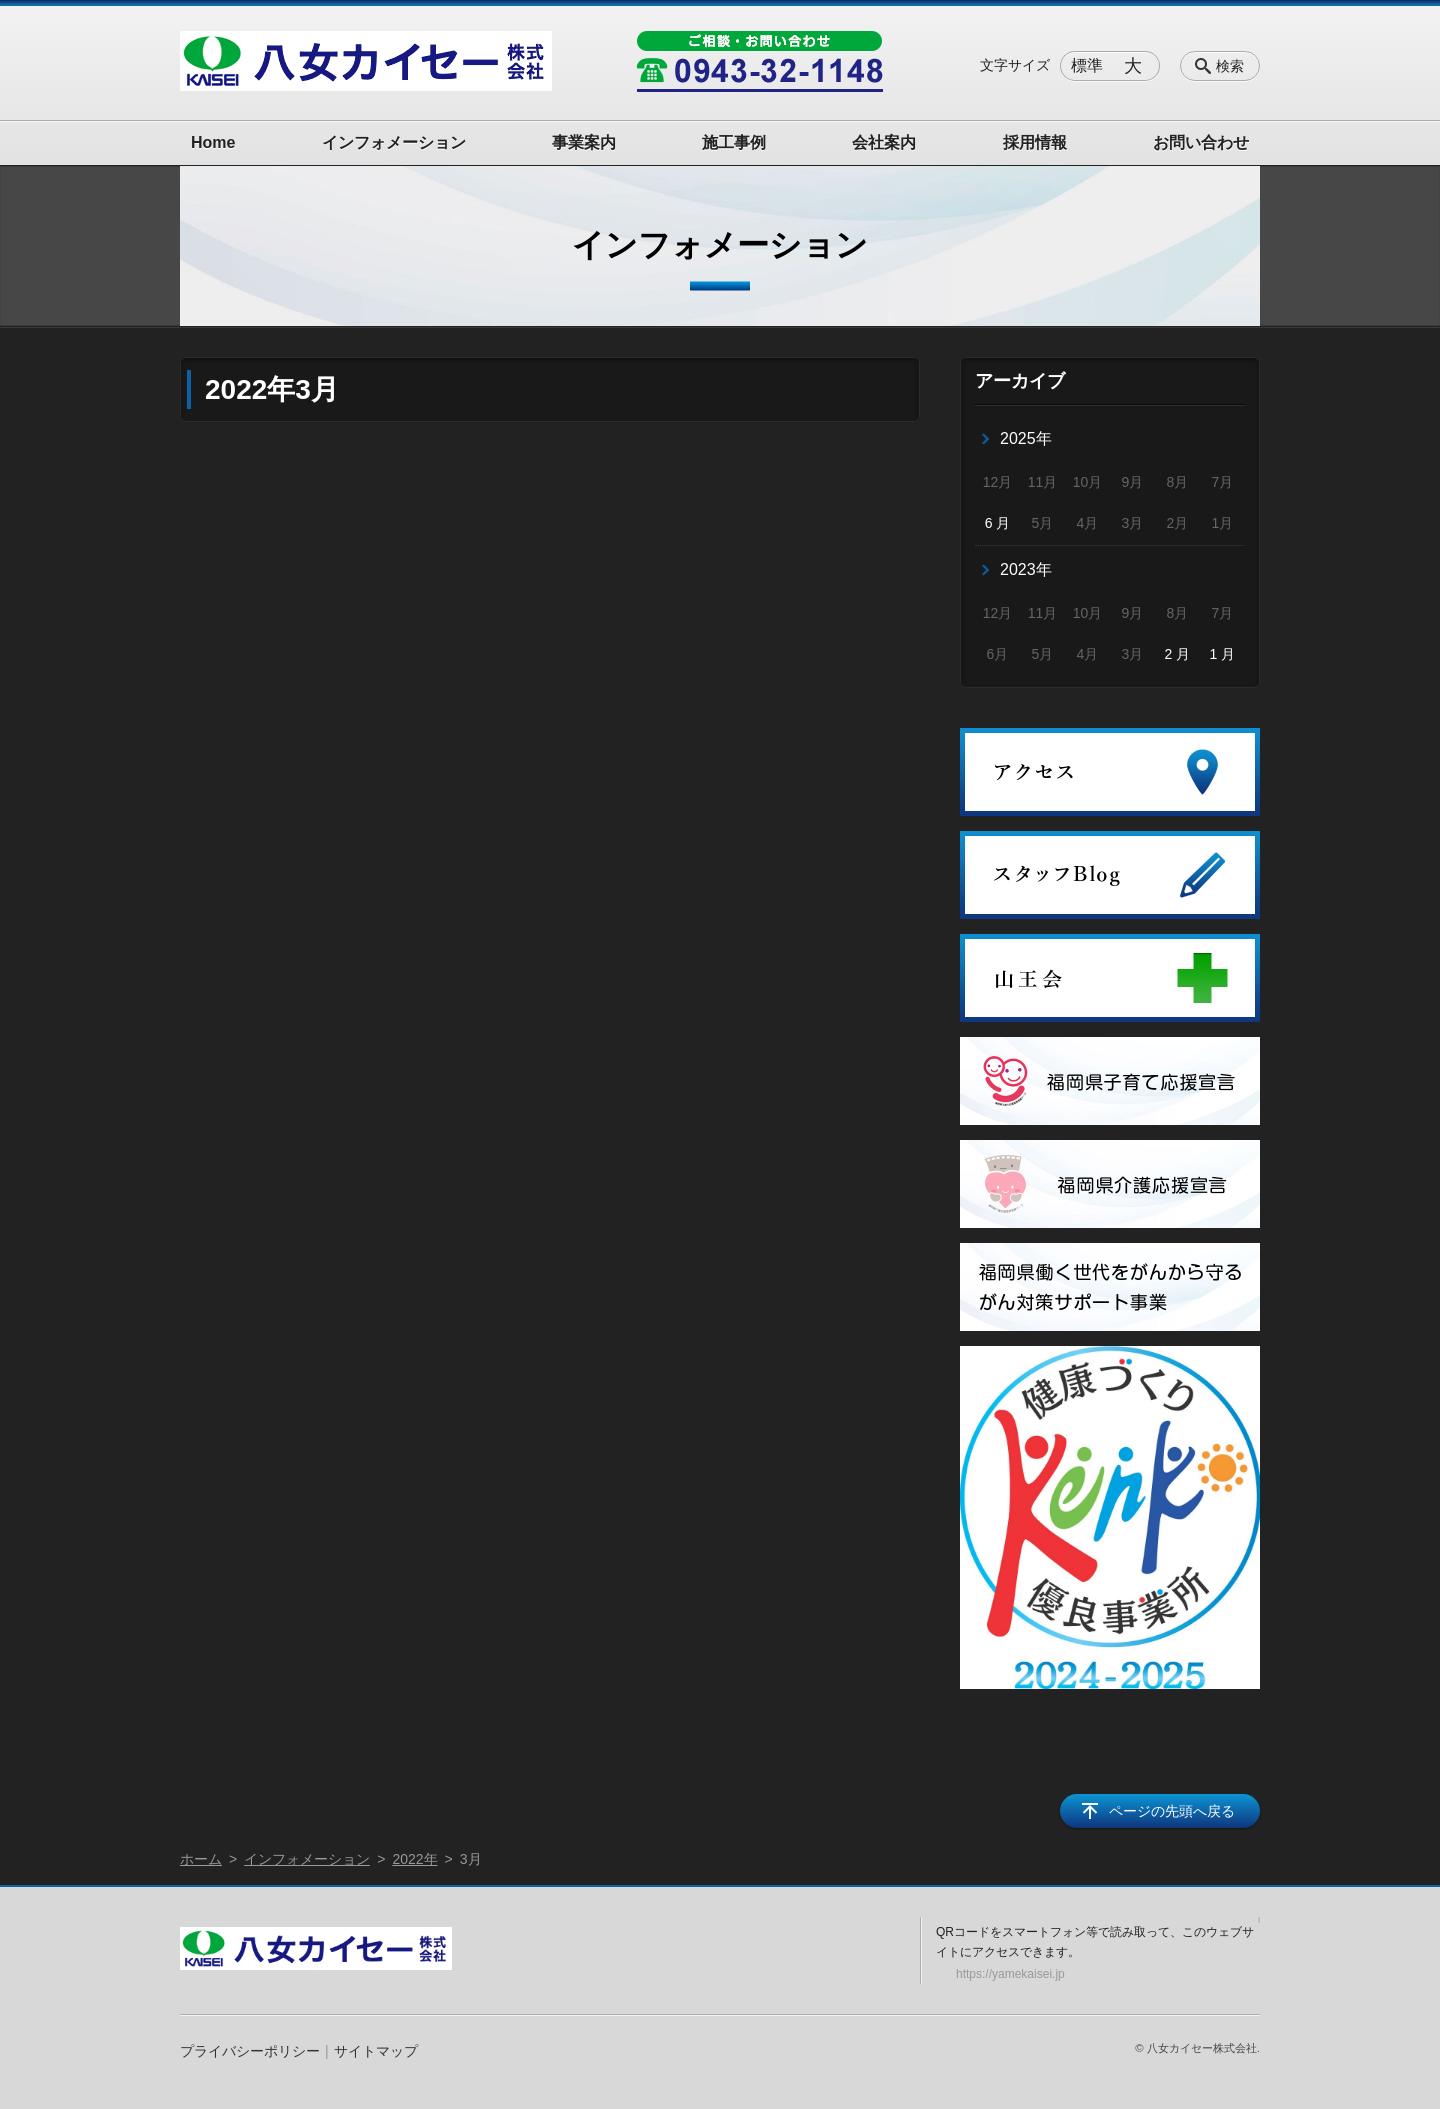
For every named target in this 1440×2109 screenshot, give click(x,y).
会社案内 (884, 142)
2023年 (1026, 569)
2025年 (1026, 438)
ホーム (201, 1859)
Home (213, 142)
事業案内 (584, 142)
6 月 (998, 523)
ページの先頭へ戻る (1172, 1811)
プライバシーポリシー (250, 2051)
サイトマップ (376, 2051)
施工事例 (734, 142)
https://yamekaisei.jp (1010, 1974)
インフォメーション (394, 142)
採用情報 (1035, 142)
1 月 (1222, 654)
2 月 (1178, 654)
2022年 (414, 1859)
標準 (1087, 65)
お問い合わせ (1201, 142)
